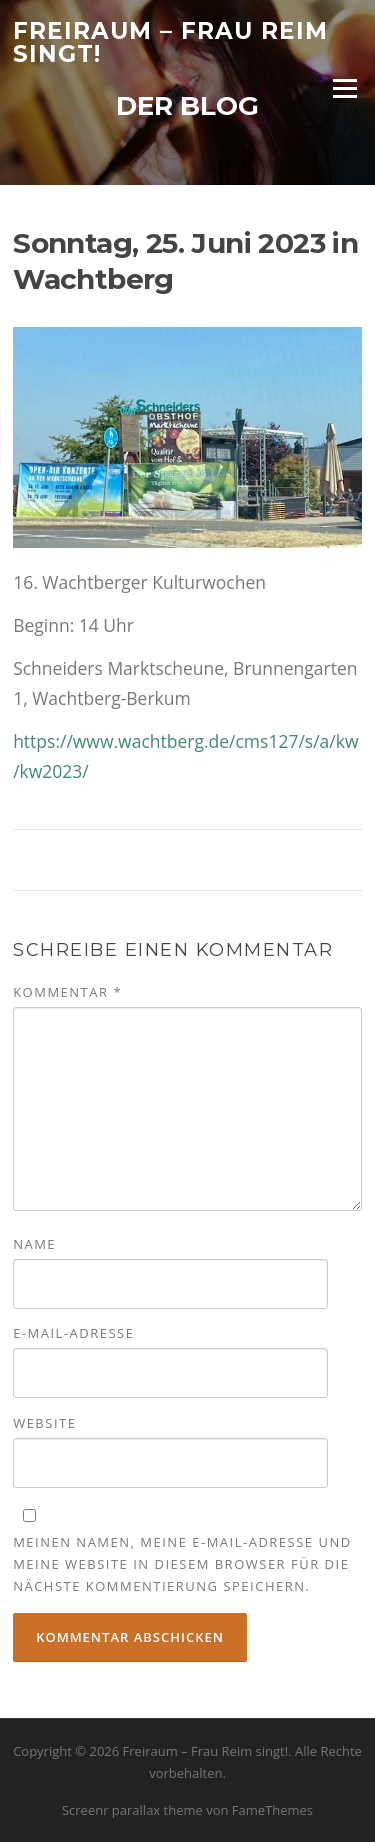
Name (34, 1244)
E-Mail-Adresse (73, 1333)
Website (44, 1423)
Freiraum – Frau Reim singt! (170, 42)
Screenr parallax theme (132, 1810)
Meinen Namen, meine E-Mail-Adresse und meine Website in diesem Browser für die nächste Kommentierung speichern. (182, 1564)
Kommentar (67, 992)
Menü (344, 88)
